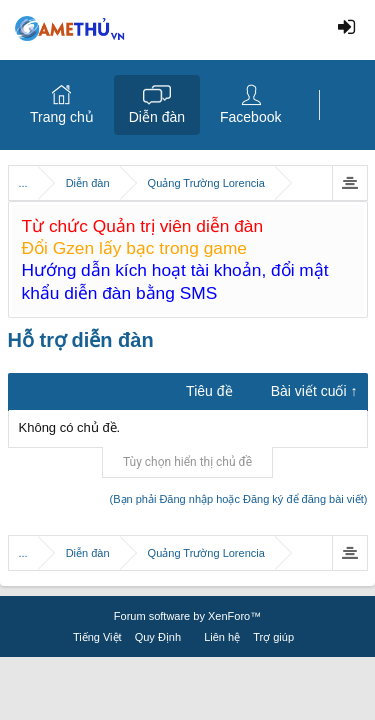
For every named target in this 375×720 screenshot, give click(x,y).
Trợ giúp (273, 637)
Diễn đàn (157, 117)
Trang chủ (62, 117)
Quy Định (158, 637)
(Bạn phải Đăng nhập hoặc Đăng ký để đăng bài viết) (239, 499)
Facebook (250, 117)
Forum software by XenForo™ (187, 616)
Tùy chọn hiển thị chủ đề (187, 462)
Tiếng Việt (97, 637)
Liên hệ (222, 637)
